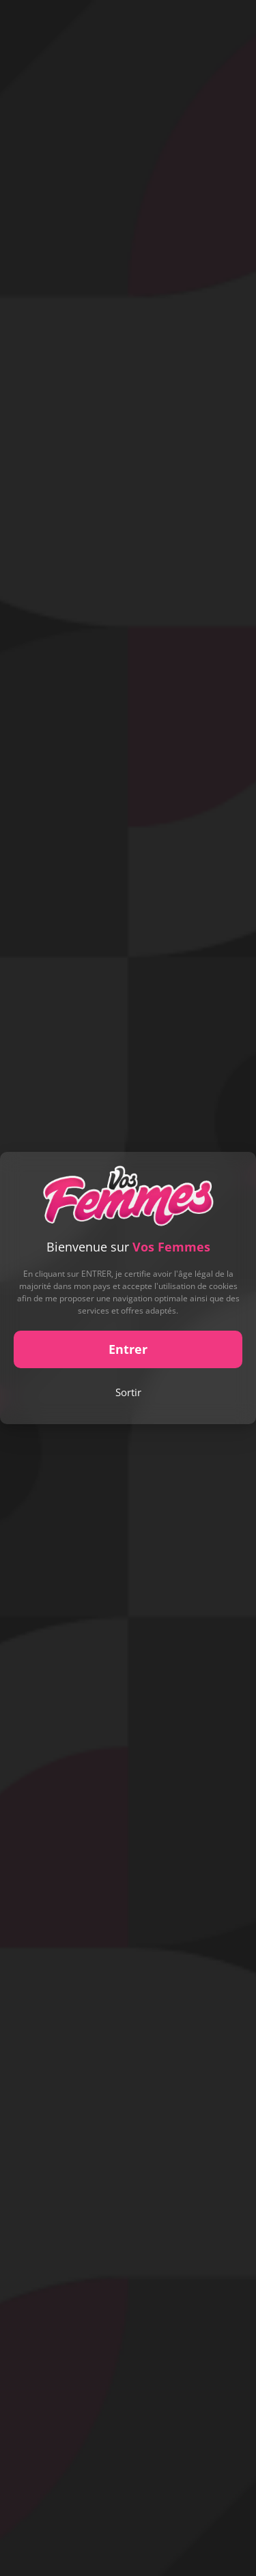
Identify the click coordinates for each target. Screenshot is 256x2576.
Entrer (128, 1349)
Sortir (128, 1392)
